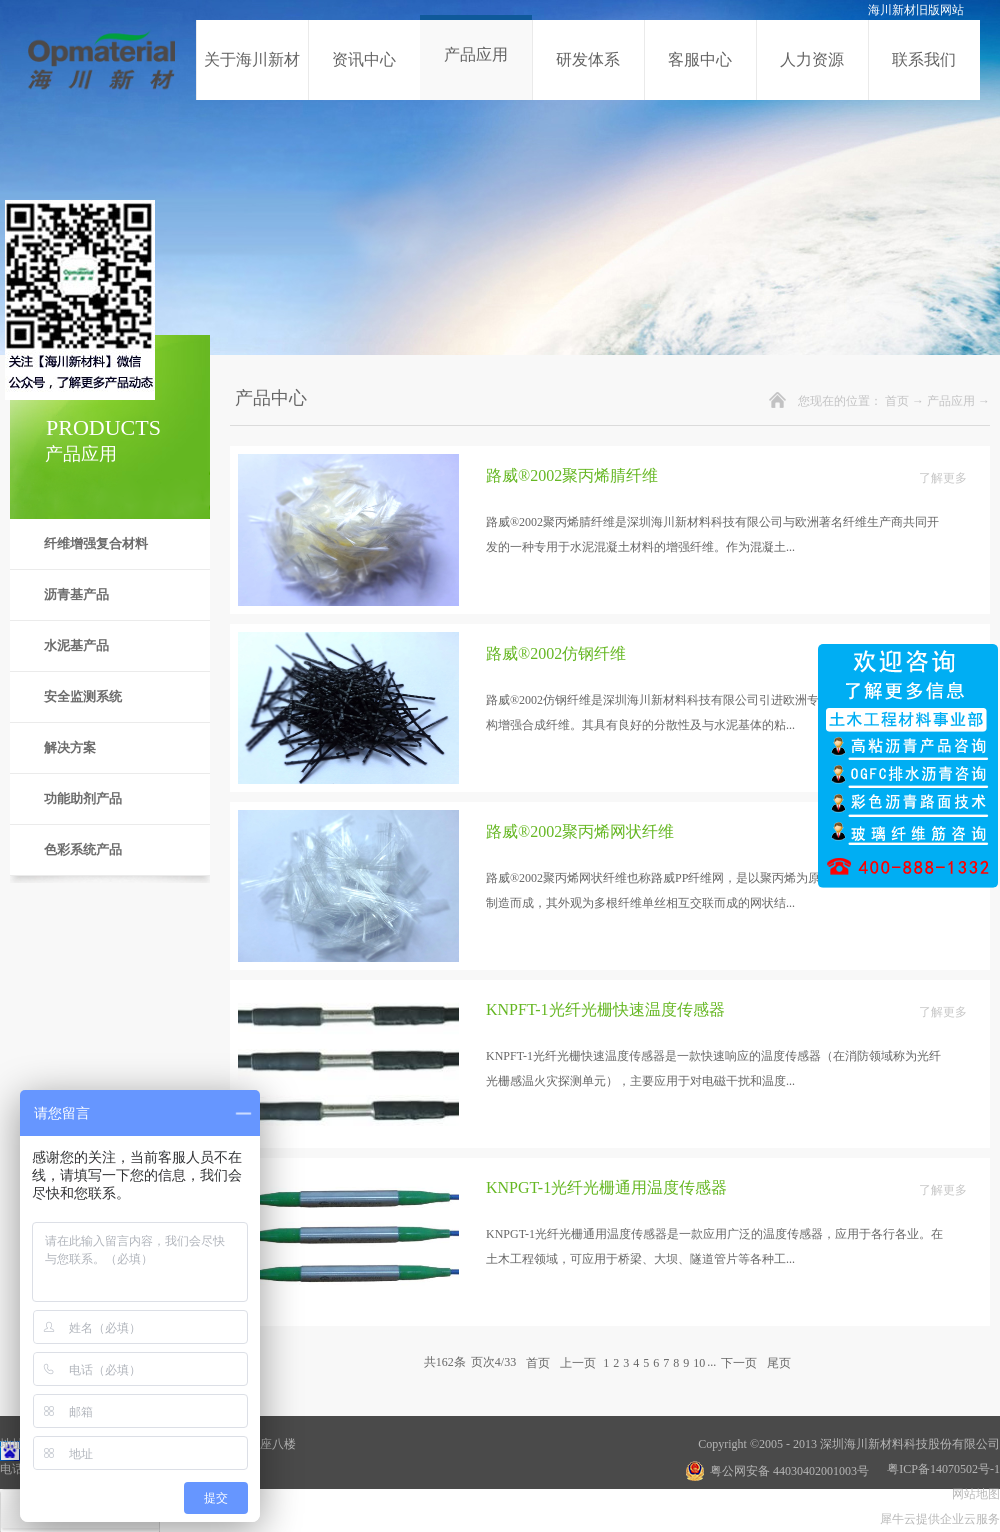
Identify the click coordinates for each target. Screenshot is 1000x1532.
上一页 (578, 1362)
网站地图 (973, 1494)
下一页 (739, 1362)
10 (699, 1363)
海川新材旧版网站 (916, 10)
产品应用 (951, 401)
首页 (897, 401)
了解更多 (943, 478)
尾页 (779, 1362)
